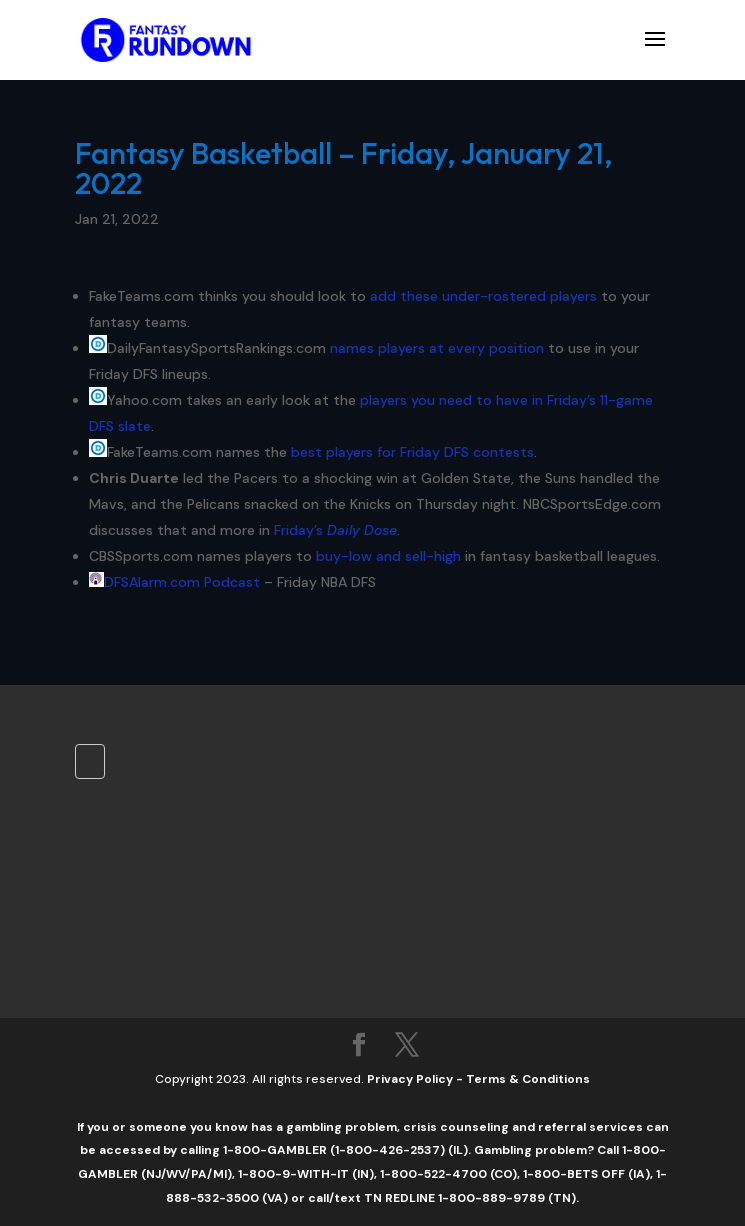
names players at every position (437, 348)
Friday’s (335, 530)
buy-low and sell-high (388, 556)
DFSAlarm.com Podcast (182, 582)
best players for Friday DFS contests (412, 452)
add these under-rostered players (483, 296)
